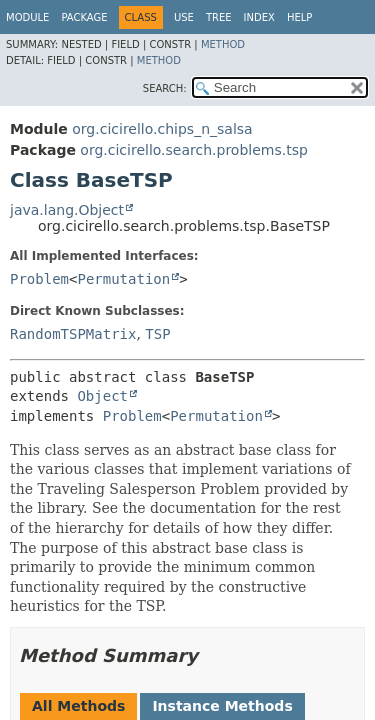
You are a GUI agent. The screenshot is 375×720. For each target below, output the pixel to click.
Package (84, 17)
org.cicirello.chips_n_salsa (162, 129)
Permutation (123, 279)
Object (102, 396)
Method (223, 44)
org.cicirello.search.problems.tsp (194, 150)
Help (299, 17)
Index (259, 17)
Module (27, 17)
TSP (157, 334)
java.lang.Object (67, 210)
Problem (39, 279)
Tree (219, 17)
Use (184, 17)
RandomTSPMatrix (73, 334)
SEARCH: (165, 88)
